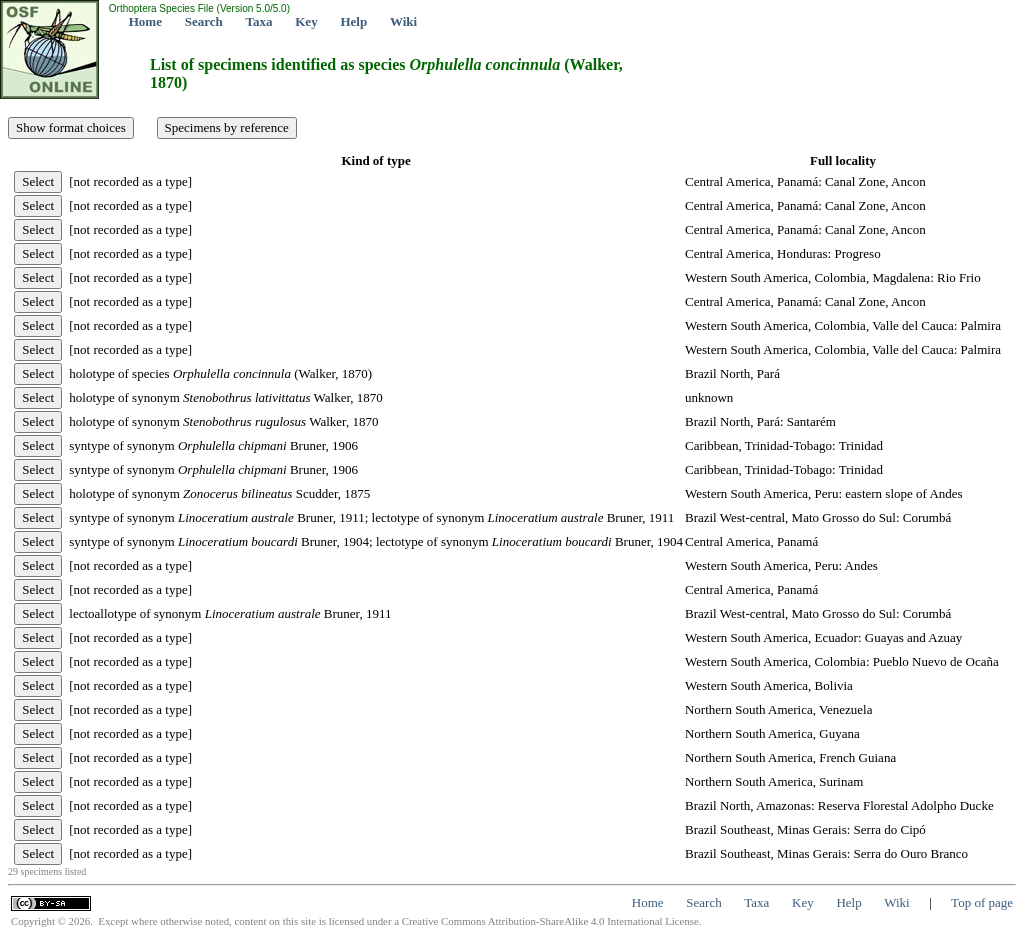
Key (306, 21)
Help (353, 21)
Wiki (403, 21)
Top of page (982, 902)
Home (145, 21)
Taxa (259, 21)
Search (204, 21)
